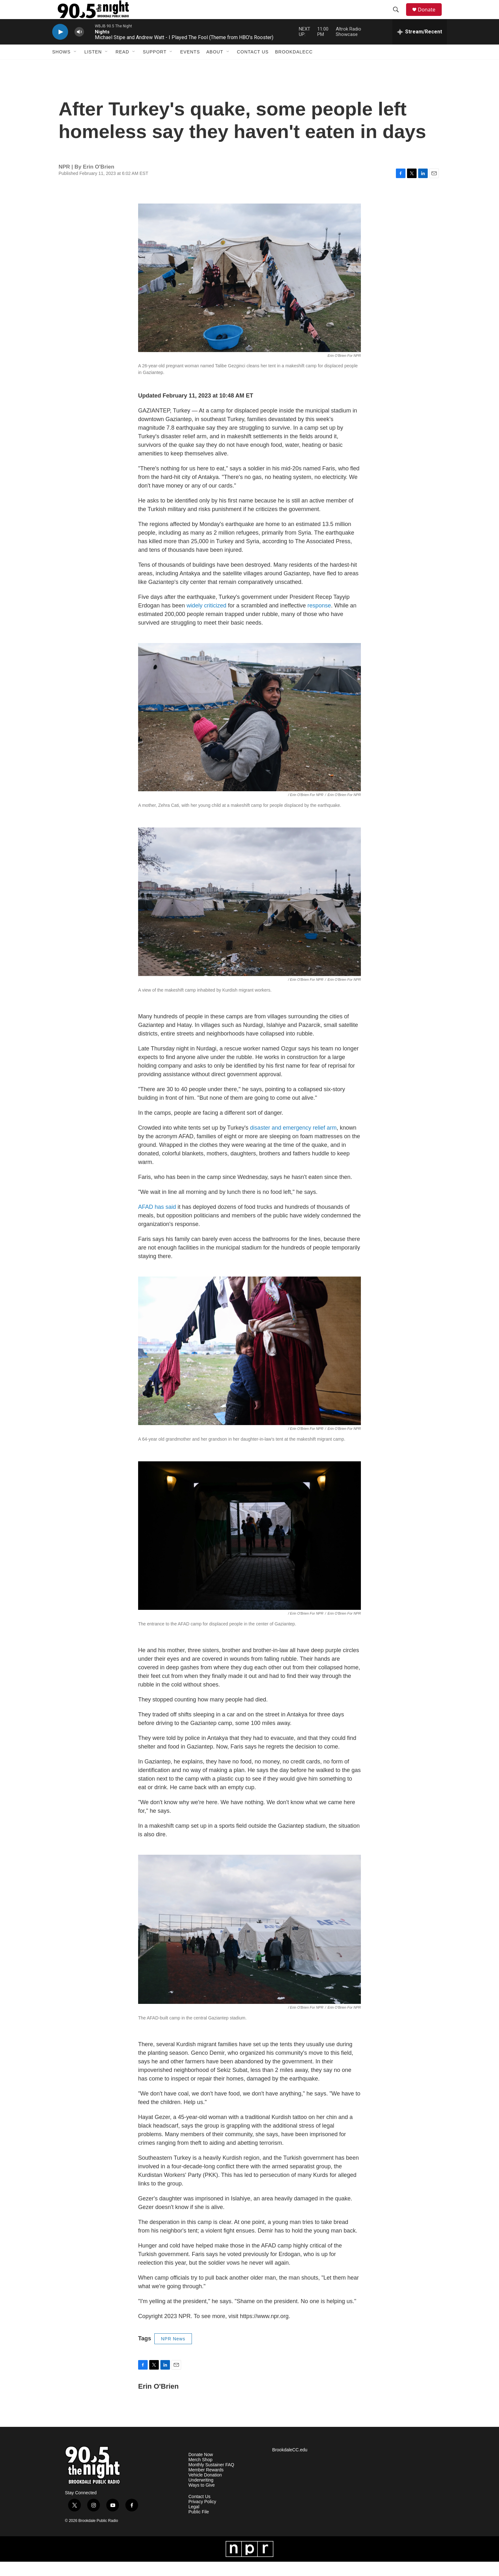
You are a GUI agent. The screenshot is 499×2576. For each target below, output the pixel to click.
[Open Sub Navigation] (75, 66)
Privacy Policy (202, 2516)
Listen (93, 66)
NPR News (173, 2353)
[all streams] (419, 46)
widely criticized (206, 620)
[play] (60, 46)
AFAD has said (157, 1221)
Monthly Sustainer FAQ (211, 2479)
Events (190, 66)
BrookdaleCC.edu (289, 2464)
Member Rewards (205, 2484)
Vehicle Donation (205, 2489)
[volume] (79, 46)
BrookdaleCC (294, 66)
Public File (198, 2526)
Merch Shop (200, 2474)
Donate (430, 16)
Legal (193, 2521)
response (319, 620)
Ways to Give (201, 2499)
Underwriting (201, 2494)
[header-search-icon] (399, 17)
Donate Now (200, 2469)
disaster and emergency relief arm (293, 1142)
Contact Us (253, 66)
